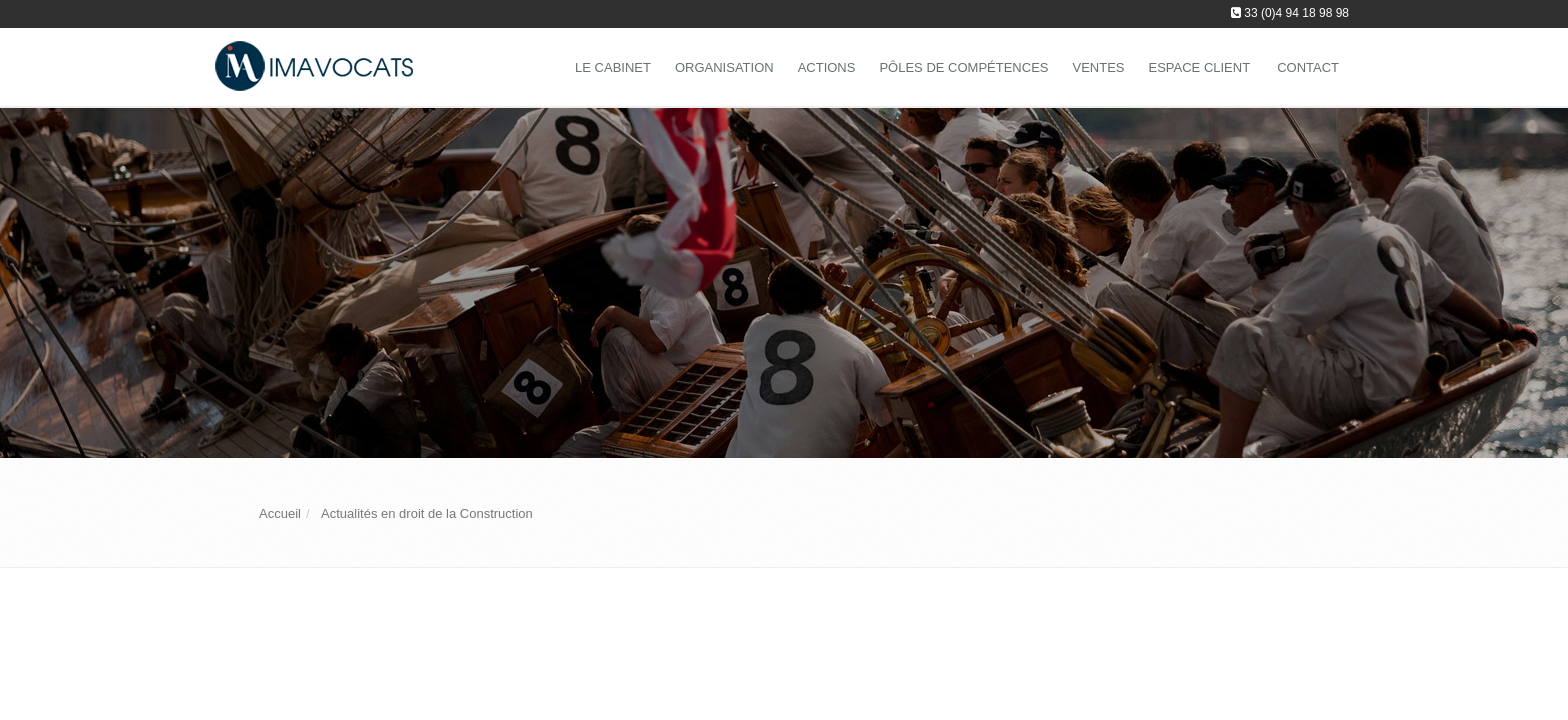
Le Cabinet (613, 67)
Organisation (724, 67)
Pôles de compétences (963, 67)
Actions (827, 67)
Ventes (1098, 67)
